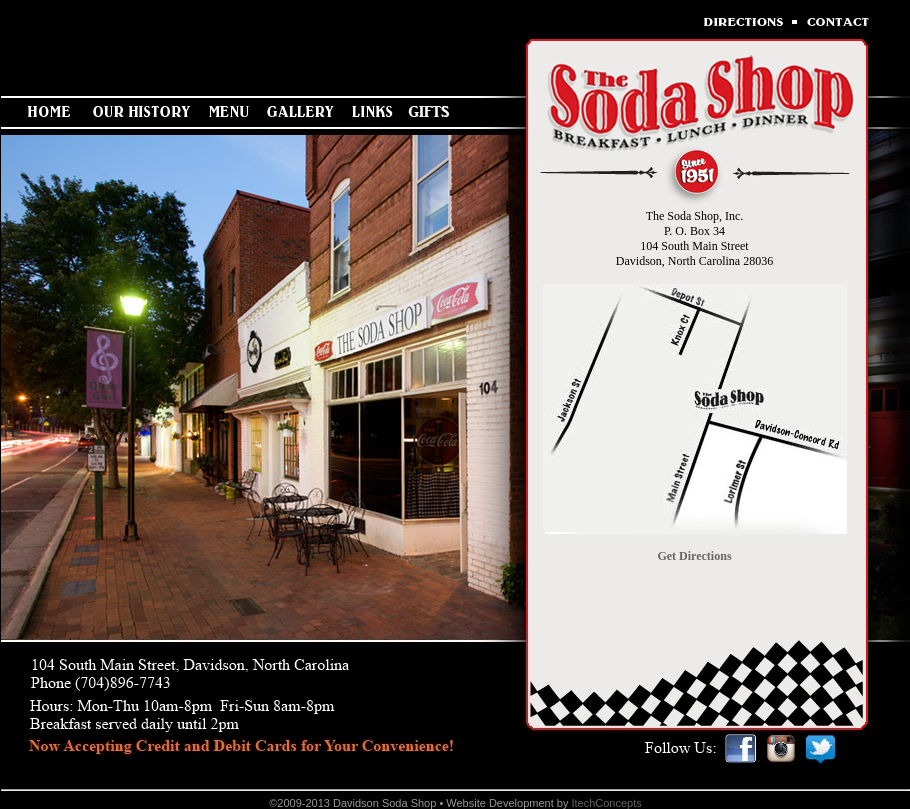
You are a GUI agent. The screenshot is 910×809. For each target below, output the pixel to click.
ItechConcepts (606, 803)
